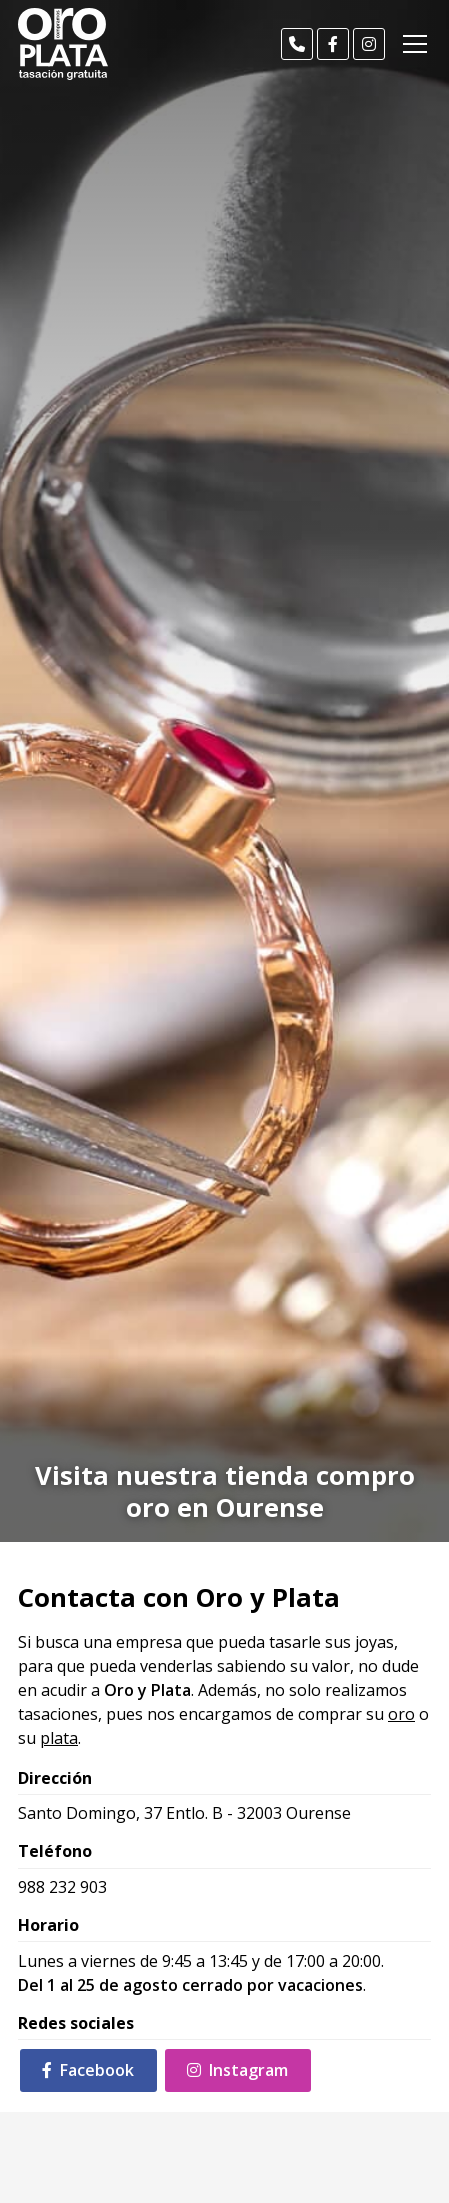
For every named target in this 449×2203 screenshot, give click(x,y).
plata (59, 1738)
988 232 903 (62, 1887)
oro (401, 1714)
